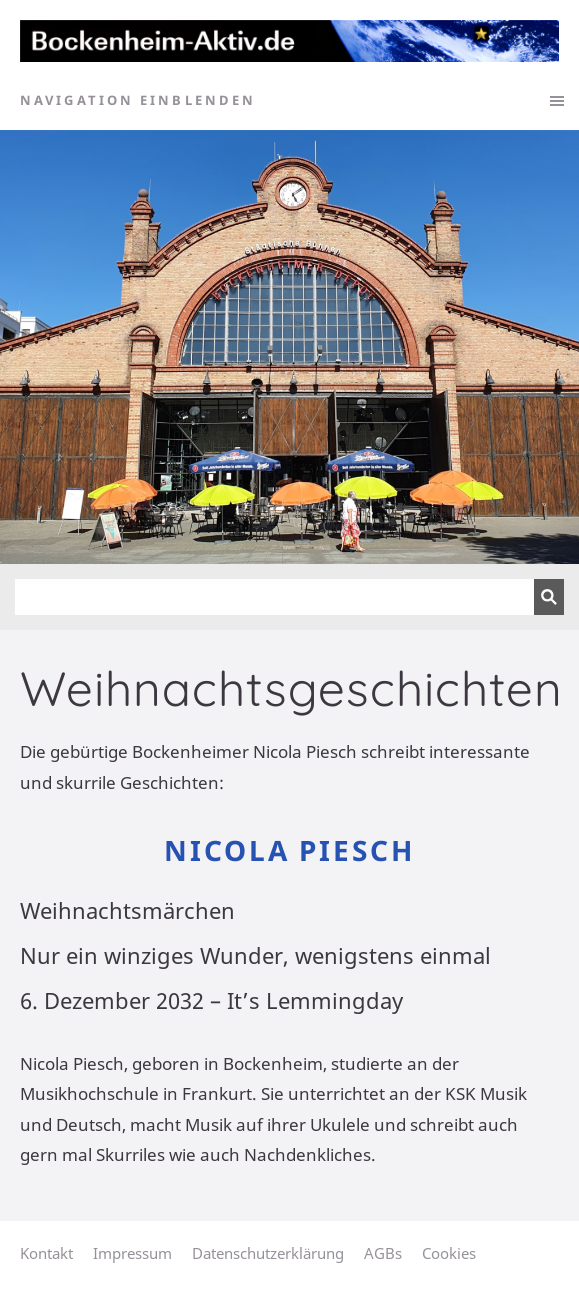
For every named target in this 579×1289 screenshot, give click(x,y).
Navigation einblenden (138, 100)
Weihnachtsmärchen (127, 910)
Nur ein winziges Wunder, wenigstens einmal (255, 955)
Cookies (449, 1253)
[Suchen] (274, 597)
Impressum (132, 1253)
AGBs (383, 1253)
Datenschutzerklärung (268, 1253)
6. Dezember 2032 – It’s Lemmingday (211, 1000)
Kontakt (46, 1253)
